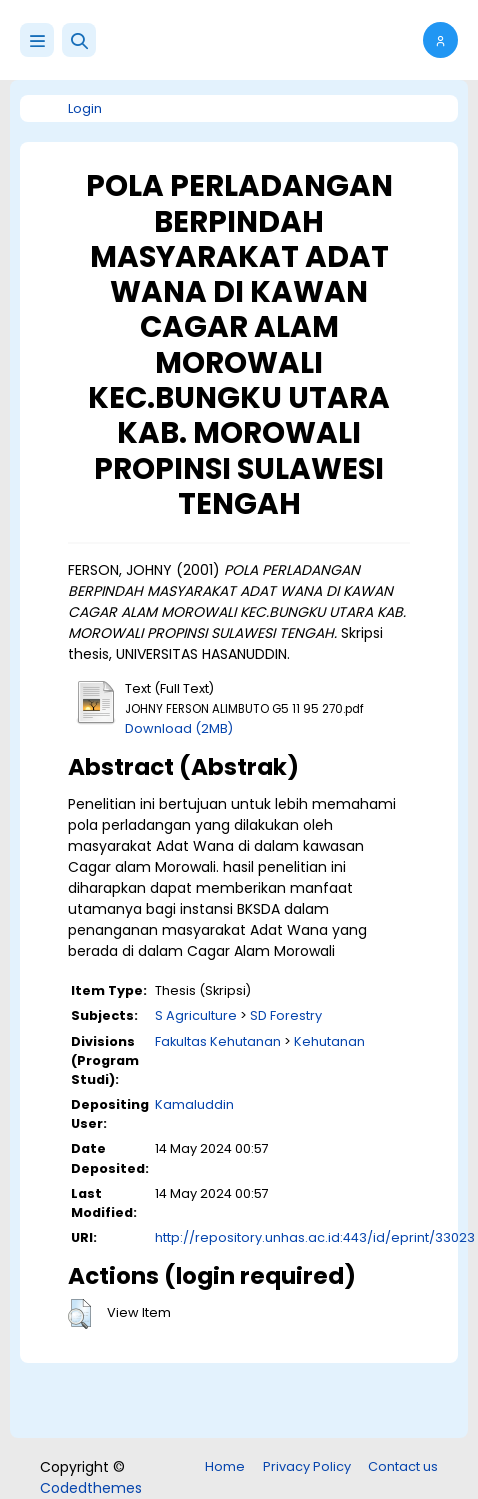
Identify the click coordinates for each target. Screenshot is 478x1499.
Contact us (403, 1466)
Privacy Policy (307, 1466)
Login (85, 108)
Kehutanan (329, 1041)
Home (225, 1466)
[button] (79, 40)
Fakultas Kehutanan (218, 1041)
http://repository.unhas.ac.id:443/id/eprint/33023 (315, 1237)
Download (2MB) (179, 728)
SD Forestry (286, 1015)
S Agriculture (196, 1015)
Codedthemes (91, 1488)
